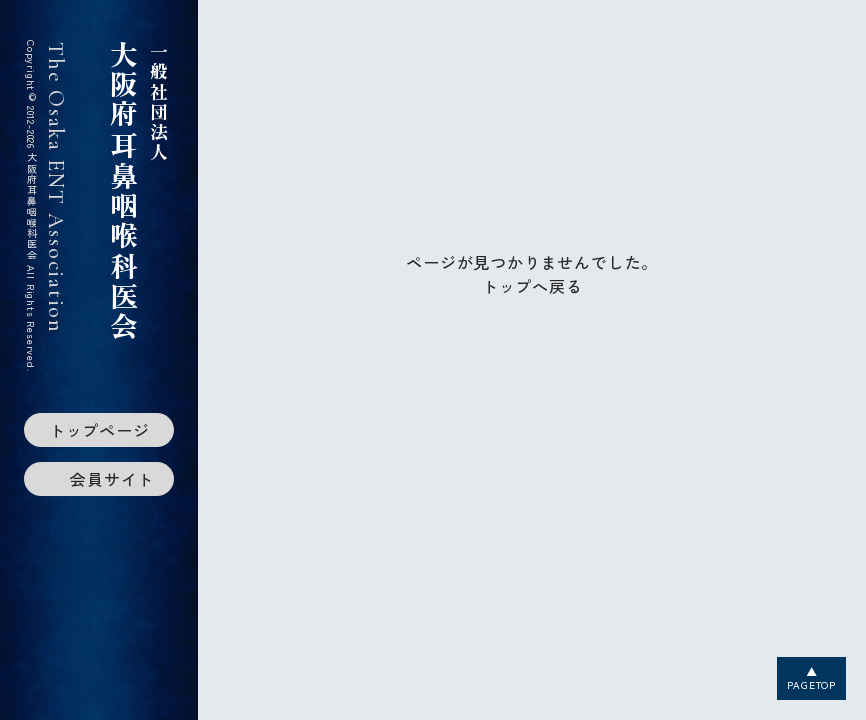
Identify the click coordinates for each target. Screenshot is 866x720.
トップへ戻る (532, 286)
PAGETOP (811, 684)
